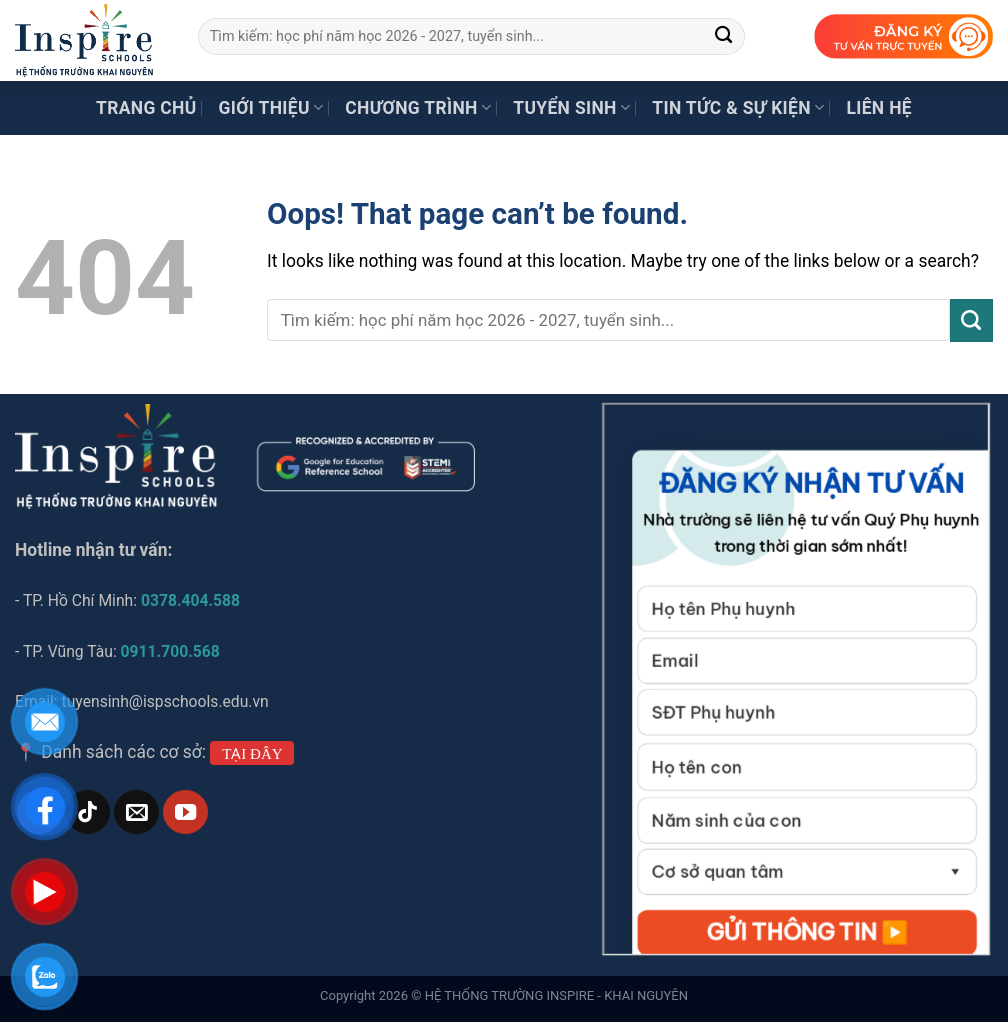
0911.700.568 (170, 651)
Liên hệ (879, 108)
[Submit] (724, 36)
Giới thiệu (271, 108)
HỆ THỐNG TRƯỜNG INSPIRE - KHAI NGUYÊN (556, 995)
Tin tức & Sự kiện (738, 108)
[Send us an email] (136, 812)
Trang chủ (146, 108)
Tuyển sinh (571, 108)
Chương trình (418, 108)
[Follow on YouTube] (185, 812)
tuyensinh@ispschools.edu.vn (167, 701)
